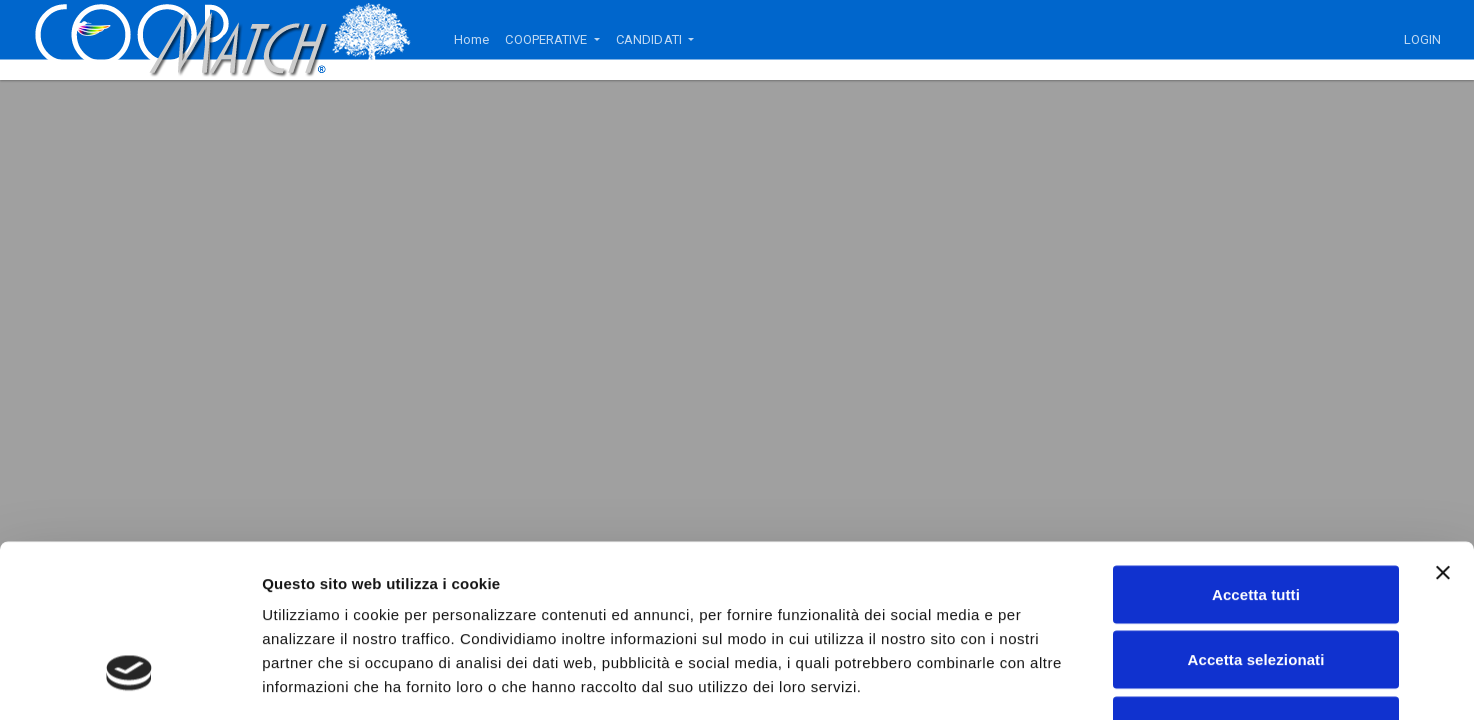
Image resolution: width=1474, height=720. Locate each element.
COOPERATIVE (547, 39)
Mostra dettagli (1052, 680)
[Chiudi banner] (1443, 436)
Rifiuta (1255, 588)
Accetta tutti (1256, 457)
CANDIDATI (650, 39)
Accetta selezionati (1256, 523)
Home (471, 39)
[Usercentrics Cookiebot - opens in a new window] (129, 681)
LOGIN (1423, 39)
